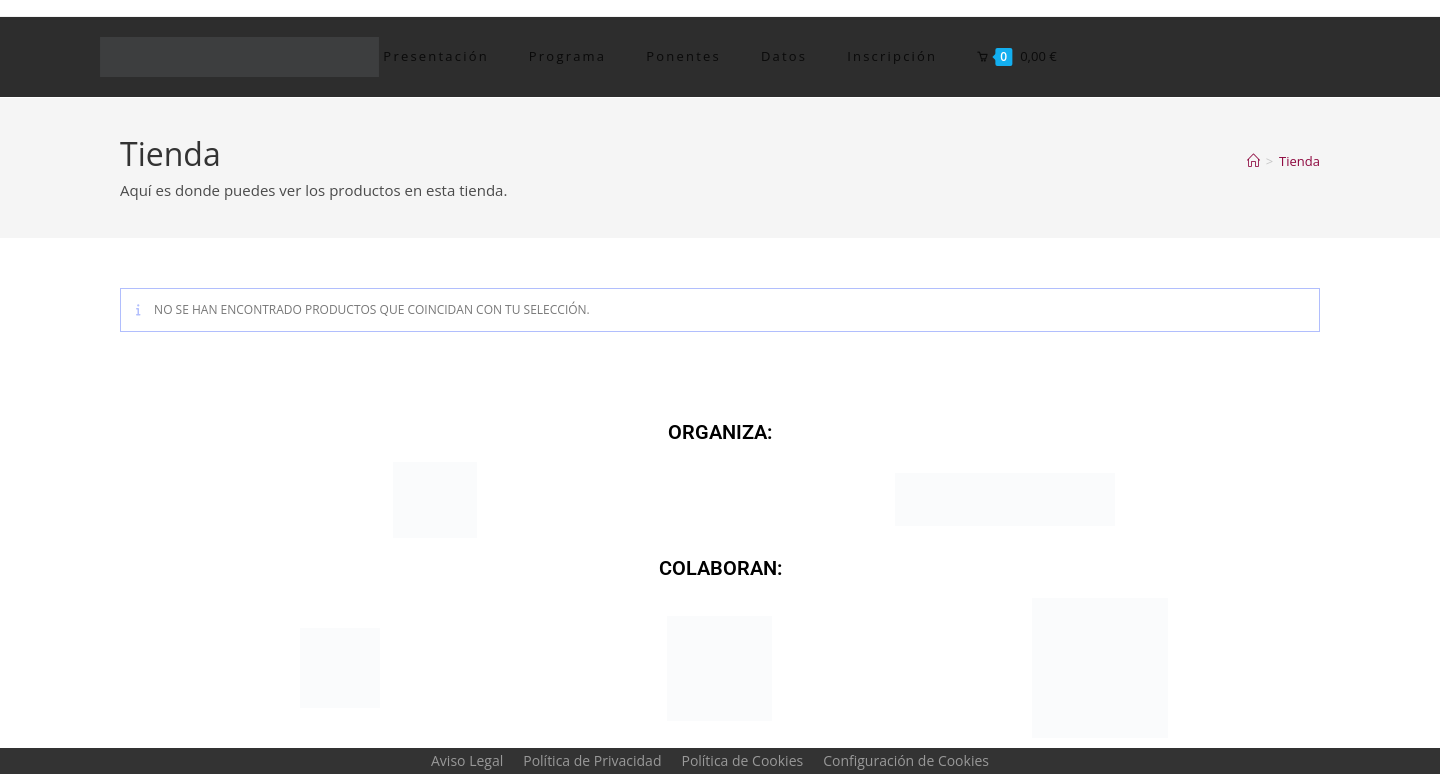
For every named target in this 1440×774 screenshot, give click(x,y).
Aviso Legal (467, 760)
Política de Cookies (742, 760)
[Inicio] (1253, 161)
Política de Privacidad (592, 760)
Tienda (1299, 161)
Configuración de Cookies (906, 760)
